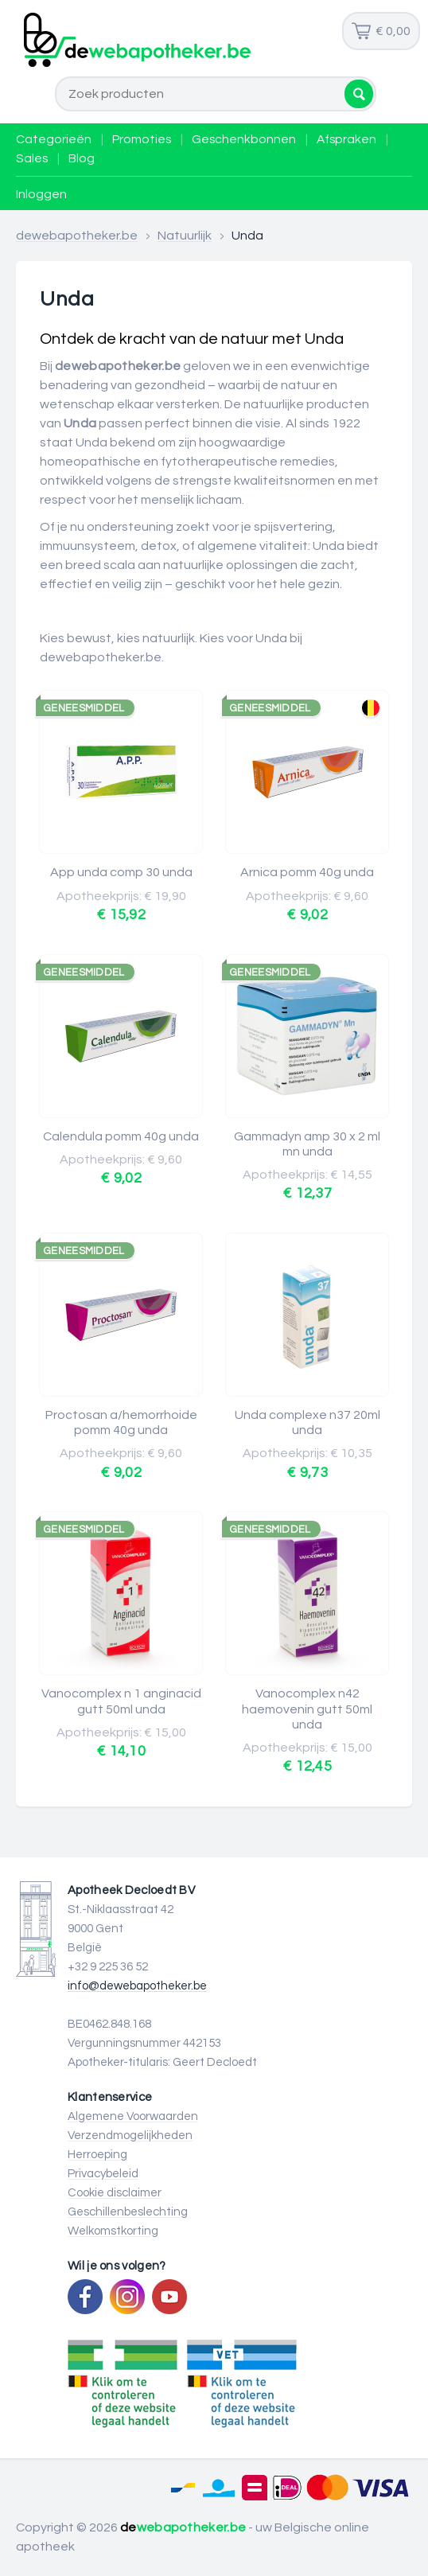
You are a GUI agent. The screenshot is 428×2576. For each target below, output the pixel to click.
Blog (81, 158)
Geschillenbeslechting (128, 2212)
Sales (32, 158)
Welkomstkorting (113, 2231)
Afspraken (346, 139)
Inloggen (41, 194)
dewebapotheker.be (77, 235)
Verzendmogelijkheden (130, 2135)
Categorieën (53, 139)
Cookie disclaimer (114, 2193)
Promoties (141, 139)
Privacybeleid (103, 2174)
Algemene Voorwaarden (133, 2116)
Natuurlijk (185, 235)
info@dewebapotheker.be (137, 1986)
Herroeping (97, 2155)
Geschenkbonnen (244, 139)
